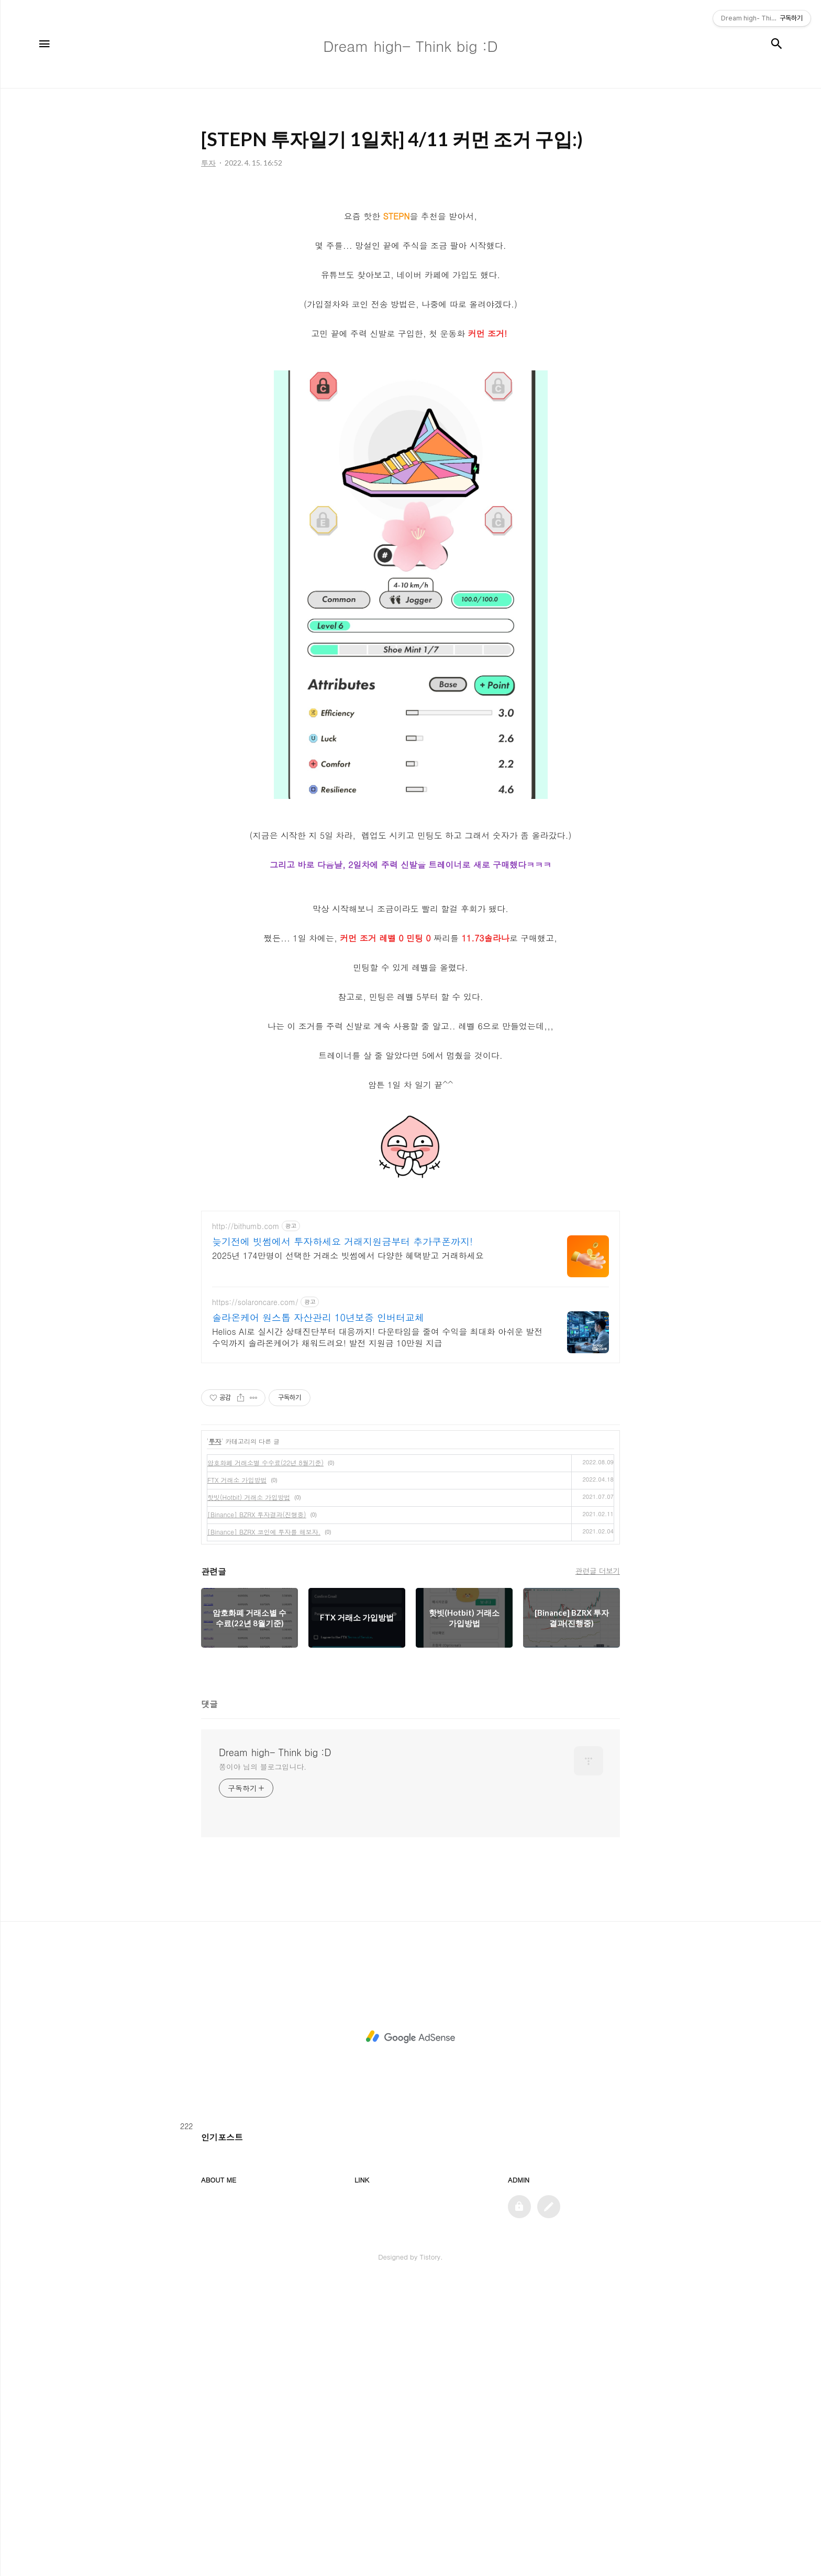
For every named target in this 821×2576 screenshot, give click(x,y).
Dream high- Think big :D (275, 1899)
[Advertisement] (410, 1273)
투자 (215, 1587)
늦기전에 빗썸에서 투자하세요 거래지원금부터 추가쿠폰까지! (342, 1388)
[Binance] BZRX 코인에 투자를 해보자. (263, 1678)
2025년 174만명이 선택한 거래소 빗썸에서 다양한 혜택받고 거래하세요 (348, 1402)
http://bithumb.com (246, 1372)
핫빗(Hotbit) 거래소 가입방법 (248, 1643)
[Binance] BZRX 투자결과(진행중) (256, 1661)
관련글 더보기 (597, 1717)
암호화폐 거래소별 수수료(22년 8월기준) (265, 1609)
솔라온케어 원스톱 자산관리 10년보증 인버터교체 (318, 1464)
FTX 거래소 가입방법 (237, 1626)
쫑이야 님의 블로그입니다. (262, 1913)
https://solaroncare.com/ (255, 1448)
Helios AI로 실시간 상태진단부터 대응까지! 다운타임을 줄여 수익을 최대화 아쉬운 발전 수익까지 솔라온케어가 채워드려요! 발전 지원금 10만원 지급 (377, 1484)
